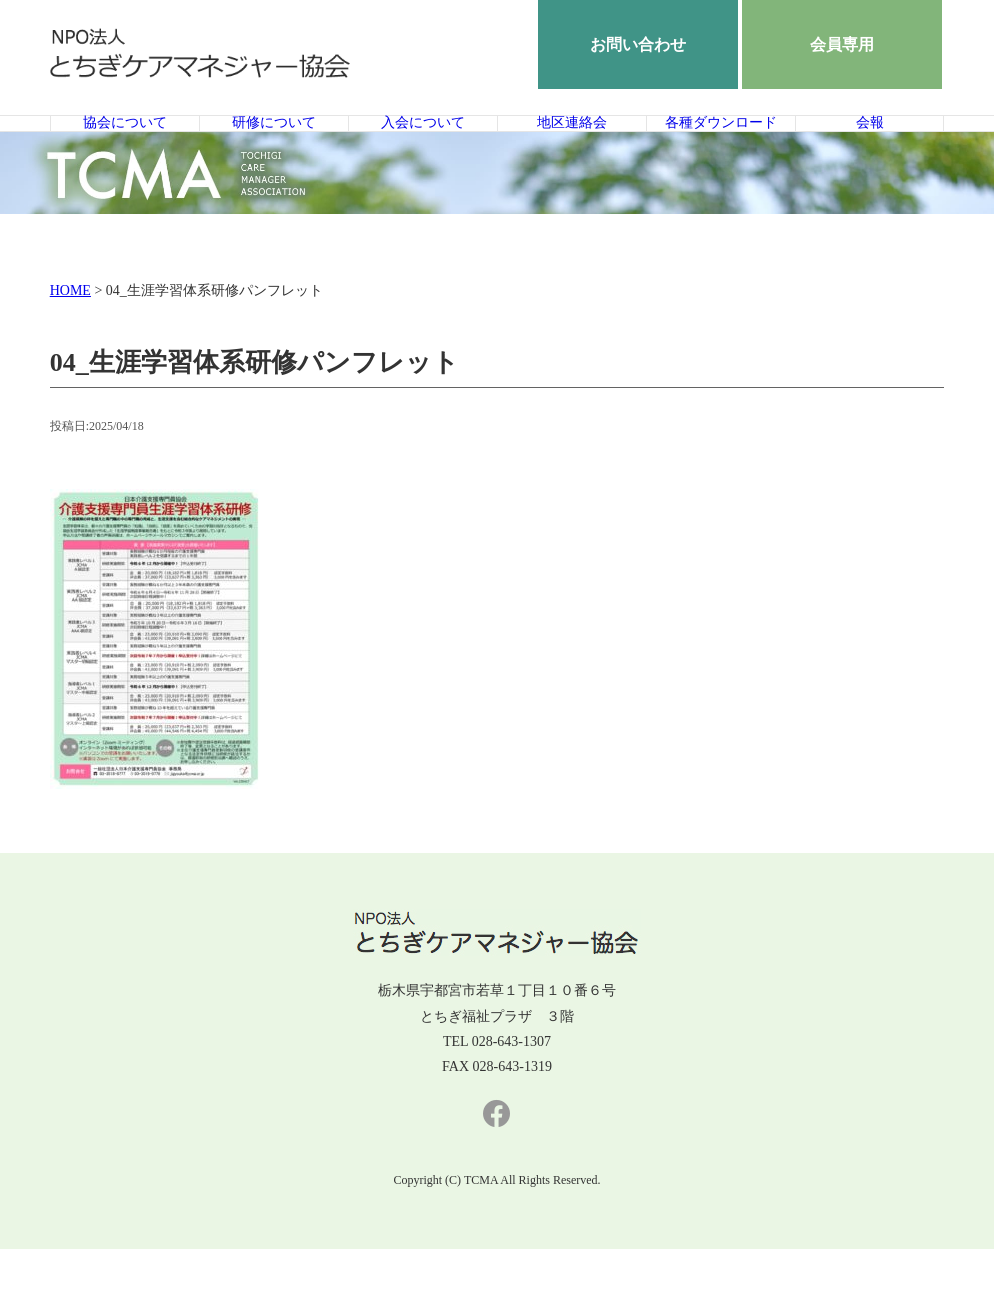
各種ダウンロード (721, 155)
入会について (423, 155)
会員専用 (842, 44)
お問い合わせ (638, 44)
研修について (274, 155)
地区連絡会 (571, 155)
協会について (125, 155)
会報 (870, 155)
